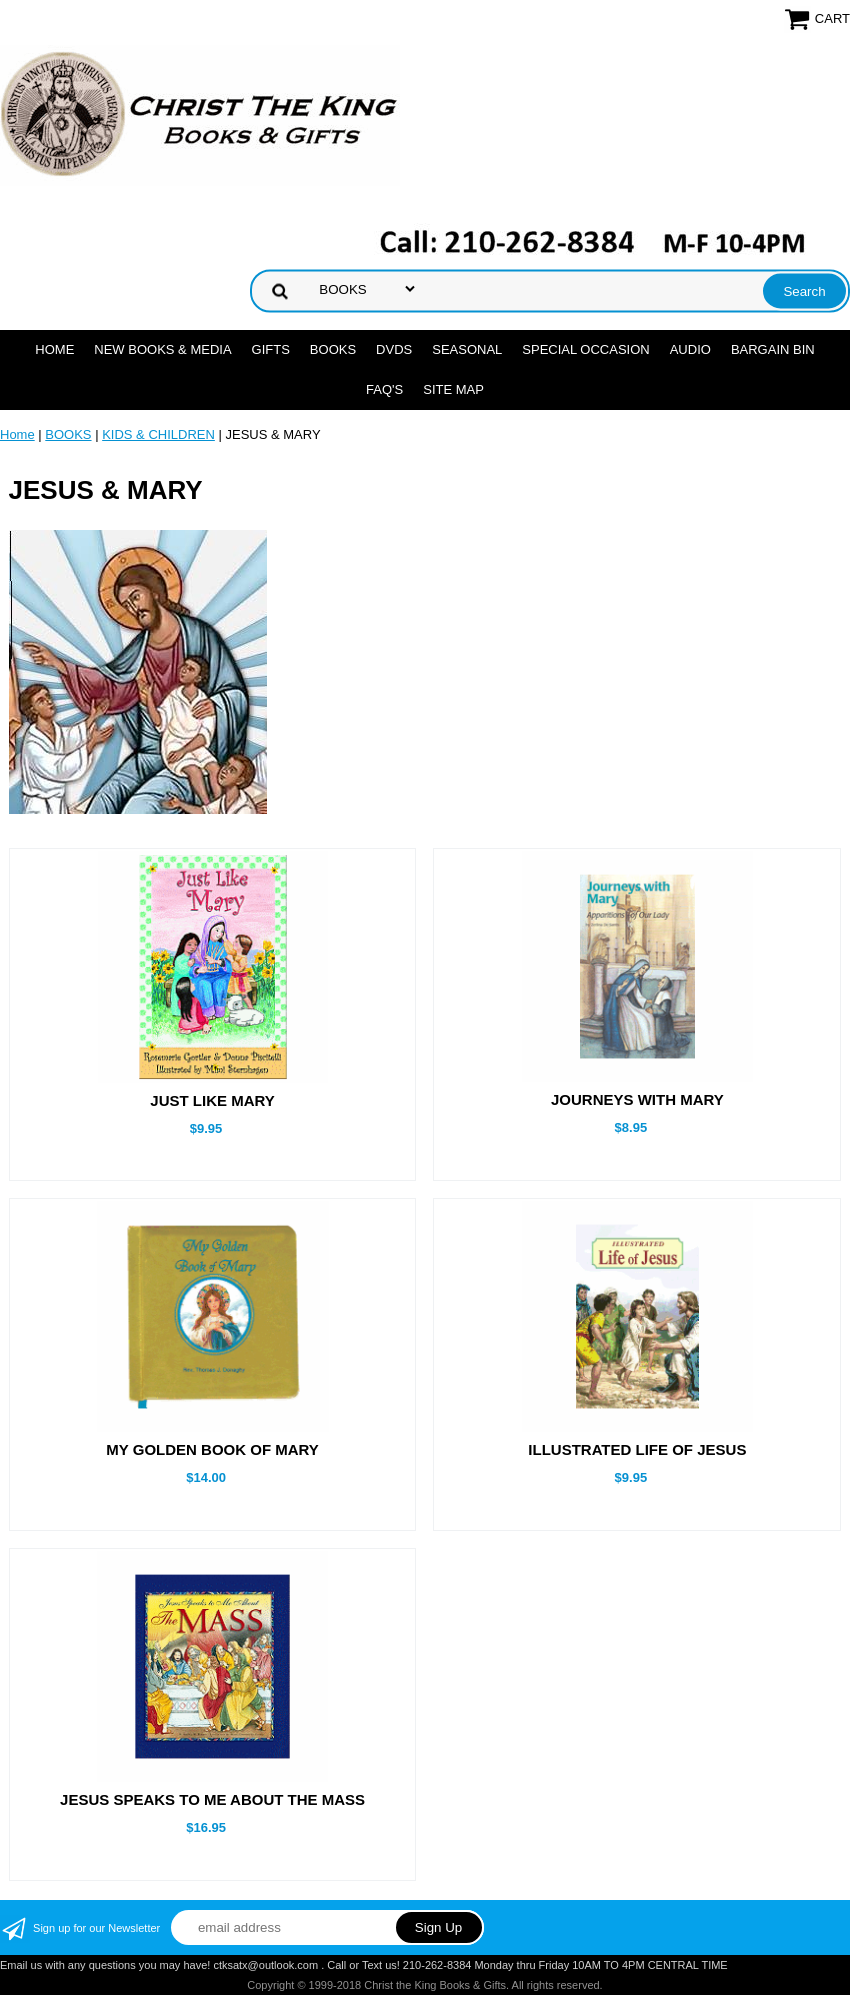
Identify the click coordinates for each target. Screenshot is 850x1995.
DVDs (394, 349)
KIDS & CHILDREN (158, 434)
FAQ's (384, 389)
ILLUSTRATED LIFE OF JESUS (637, 1449)
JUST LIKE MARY (212, 1100)
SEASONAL (467, 349)
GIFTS (271, 349)
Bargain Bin (773, 349)
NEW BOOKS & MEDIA (162, 349)
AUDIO (690, 349)
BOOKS (333, 349)
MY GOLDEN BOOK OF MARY (212, 1449)
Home (54, 349)
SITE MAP (453, 389)
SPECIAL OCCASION (585, 349)
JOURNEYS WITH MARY (637, 1099)
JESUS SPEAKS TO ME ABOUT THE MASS (212, 1799)
